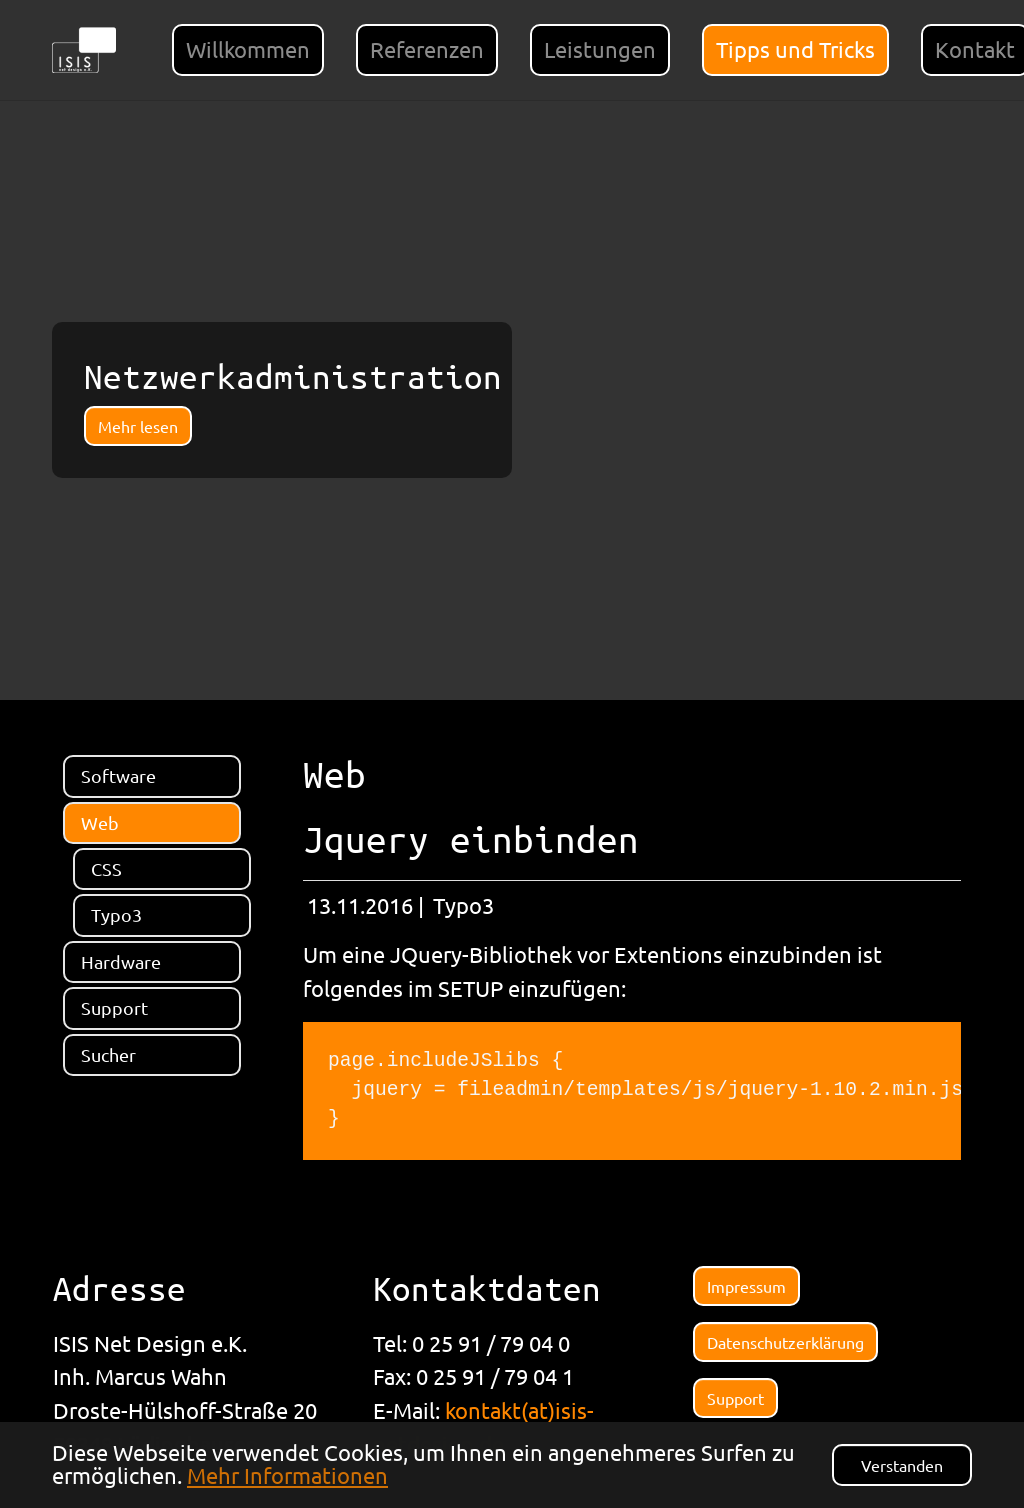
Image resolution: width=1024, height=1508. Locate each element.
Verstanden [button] (902, 1465)
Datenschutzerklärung (785, 1342)
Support (735, 1398)
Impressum (746, 1286)
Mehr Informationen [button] (287, 1475)
